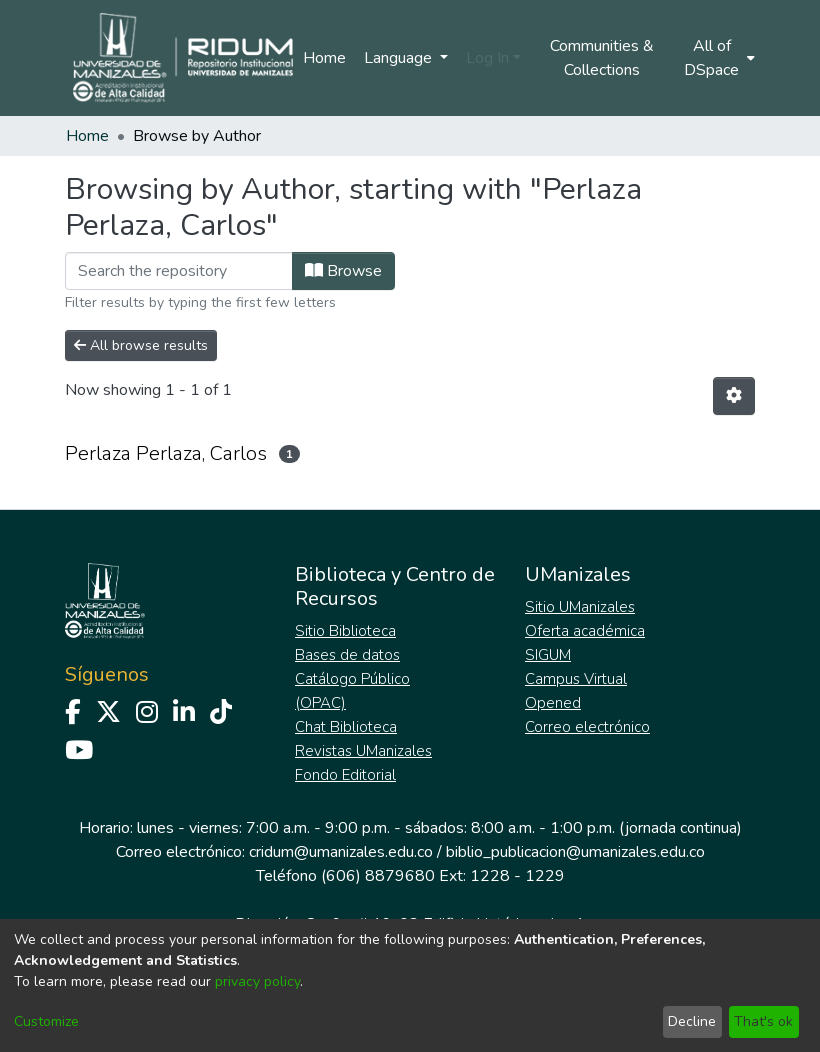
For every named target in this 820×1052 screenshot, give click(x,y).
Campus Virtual (576, 679)
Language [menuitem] (400, 58)
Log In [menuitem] (487, 58)
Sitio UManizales (580, 607)
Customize (46, 1021)
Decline (692, 1021)
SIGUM (548, 655)
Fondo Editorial (345, 775)
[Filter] (179, 271)
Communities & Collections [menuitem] (602, 58)
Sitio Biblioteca (345, 631)
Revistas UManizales (363, 751)
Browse (343, 271)
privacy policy (257, 981)
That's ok (763, 1021)
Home (324, 58)
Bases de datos (347, 655)
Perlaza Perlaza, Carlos (166, 453)
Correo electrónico (587, 727)
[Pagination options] (734, 396)
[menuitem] (718, 58)
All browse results (141, 345)
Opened (553, 703)
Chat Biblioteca (346, 727)
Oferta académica (585, 631)
